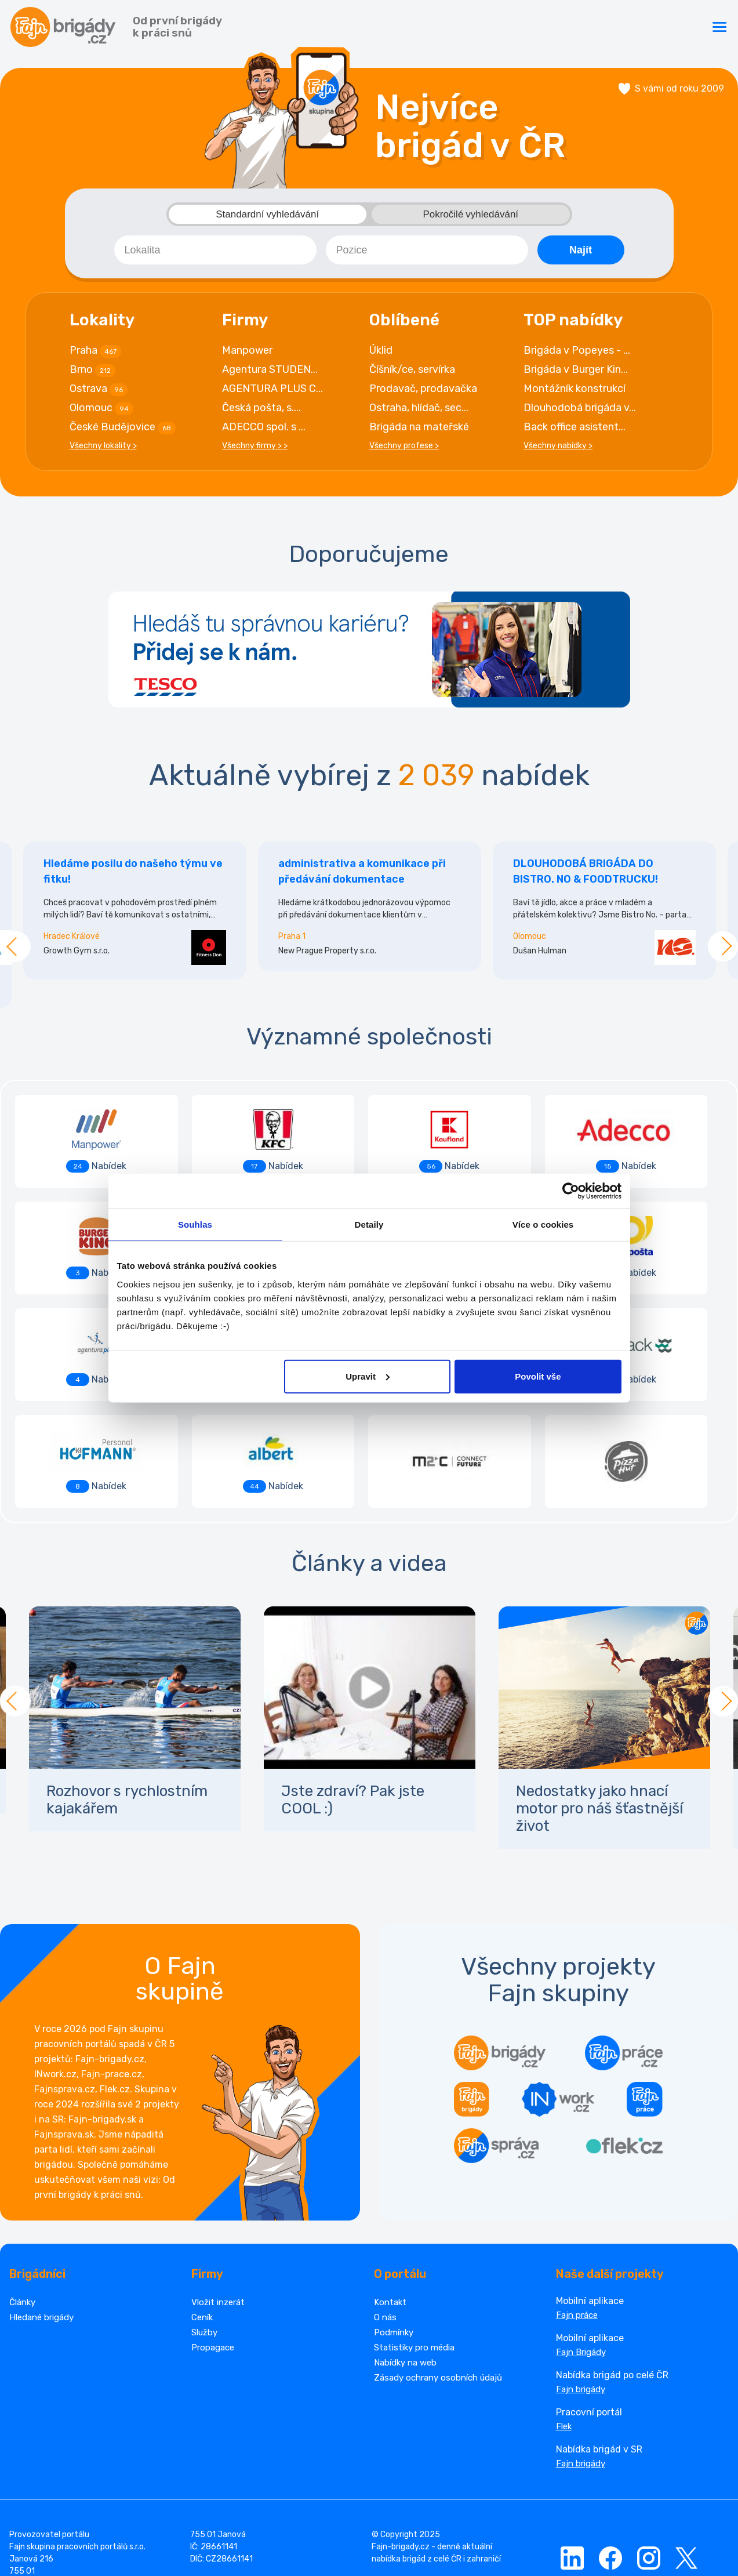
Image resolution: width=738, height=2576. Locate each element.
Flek (564, 2325)
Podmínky (393, 2231)
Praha (95, 356)
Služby (204, 2231)
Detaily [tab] (369, 1224)
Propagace (212, 2246)
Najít (580, 254)
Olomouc (101, 413)
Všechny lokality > (103, 451)
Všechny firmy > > (255, 451)
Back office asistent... (574, 432)
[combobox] (215, 255)
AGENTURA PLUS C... (272, 393)
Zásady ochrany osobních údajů (438, 2276)
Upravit (368, 1376)
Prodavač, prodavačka (423, 393)
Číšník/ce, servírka (412, 374)
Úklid (380, 355)
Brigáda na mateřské (419, 432)
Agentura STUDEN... (270, 374)
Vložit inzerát (218, 2201)
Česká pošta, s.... (261, 413)
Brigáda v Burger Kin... (575, 374)
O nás (385, 2216)
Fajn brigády (580, 2288)
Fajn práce (577, 2213)
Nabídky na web (405, 2261)
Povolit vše (538, 1376)
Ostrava (99, 394)
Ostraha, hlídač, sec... (418, 413)
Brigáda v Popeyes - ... (576, 355)
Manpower (247, 355)
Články (22, 2201)
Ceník (202, 2216)
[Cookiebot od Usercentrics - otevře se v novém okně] (570, 1191)
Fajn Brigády (581, 2250)
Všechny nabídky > (557, 451)
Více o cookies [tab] (543, 1224)
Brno (92, 375)
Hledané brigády (41, 2216)
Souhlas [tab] (195, 1224)
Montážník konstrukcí (574, 393)
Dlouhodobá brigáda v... (579, 413)
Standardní (267, 219)
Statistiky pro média (414, 2246)
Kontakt (390, 2201)
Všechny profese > (404, 451)
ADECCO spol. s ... (264, 432)
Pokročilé (470, 219)
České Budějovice (123, 433)
